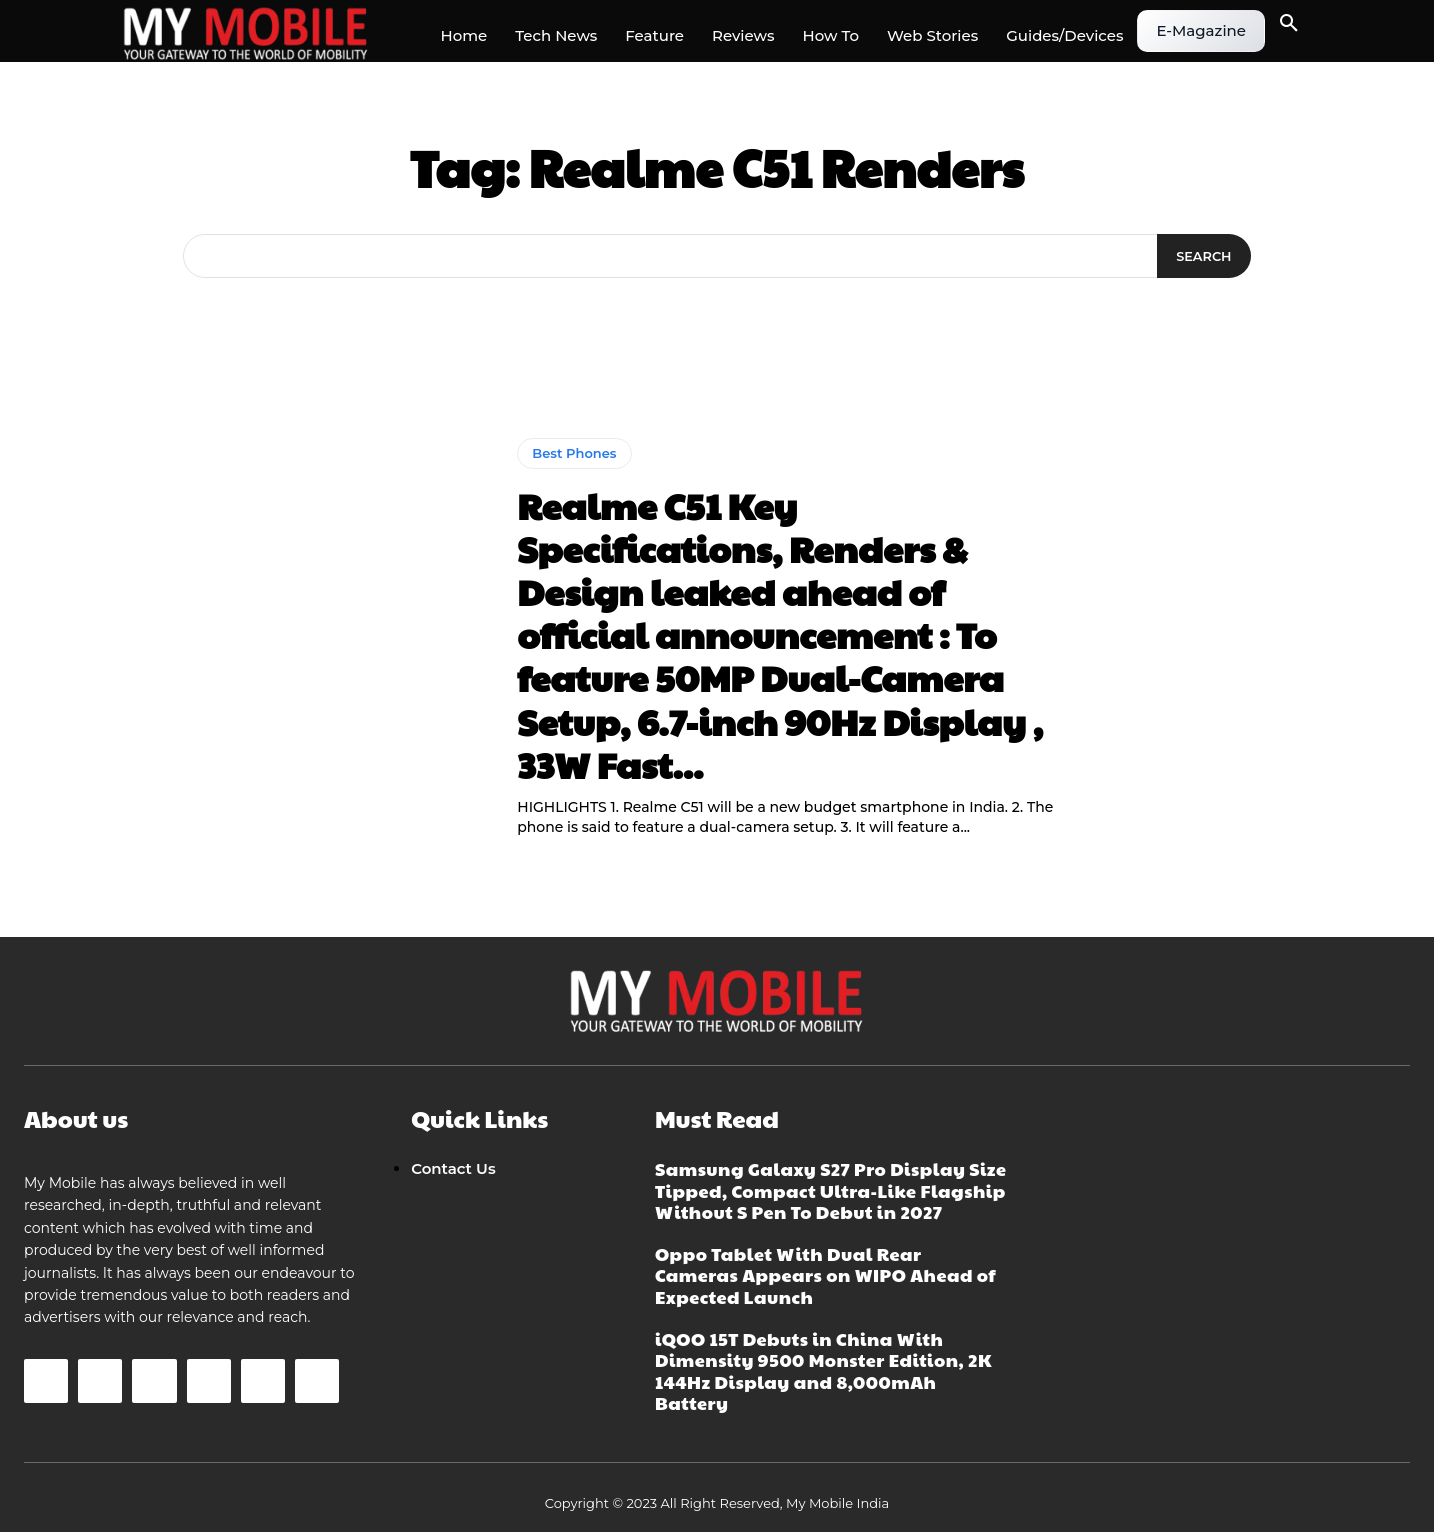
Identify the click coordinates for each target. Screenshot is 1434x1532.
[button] (1289, 24)
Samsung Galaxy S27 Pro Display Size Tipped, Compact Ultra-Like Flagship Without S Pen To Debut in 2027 (831, 1190)
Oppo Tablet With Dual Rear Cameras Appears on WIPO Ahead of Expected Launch (825, 1275)
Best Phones (574, 453)
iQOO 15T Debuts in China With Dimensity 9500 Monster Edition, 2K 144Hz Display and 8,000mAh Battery (823, 1371)
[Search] (1203, 256)
